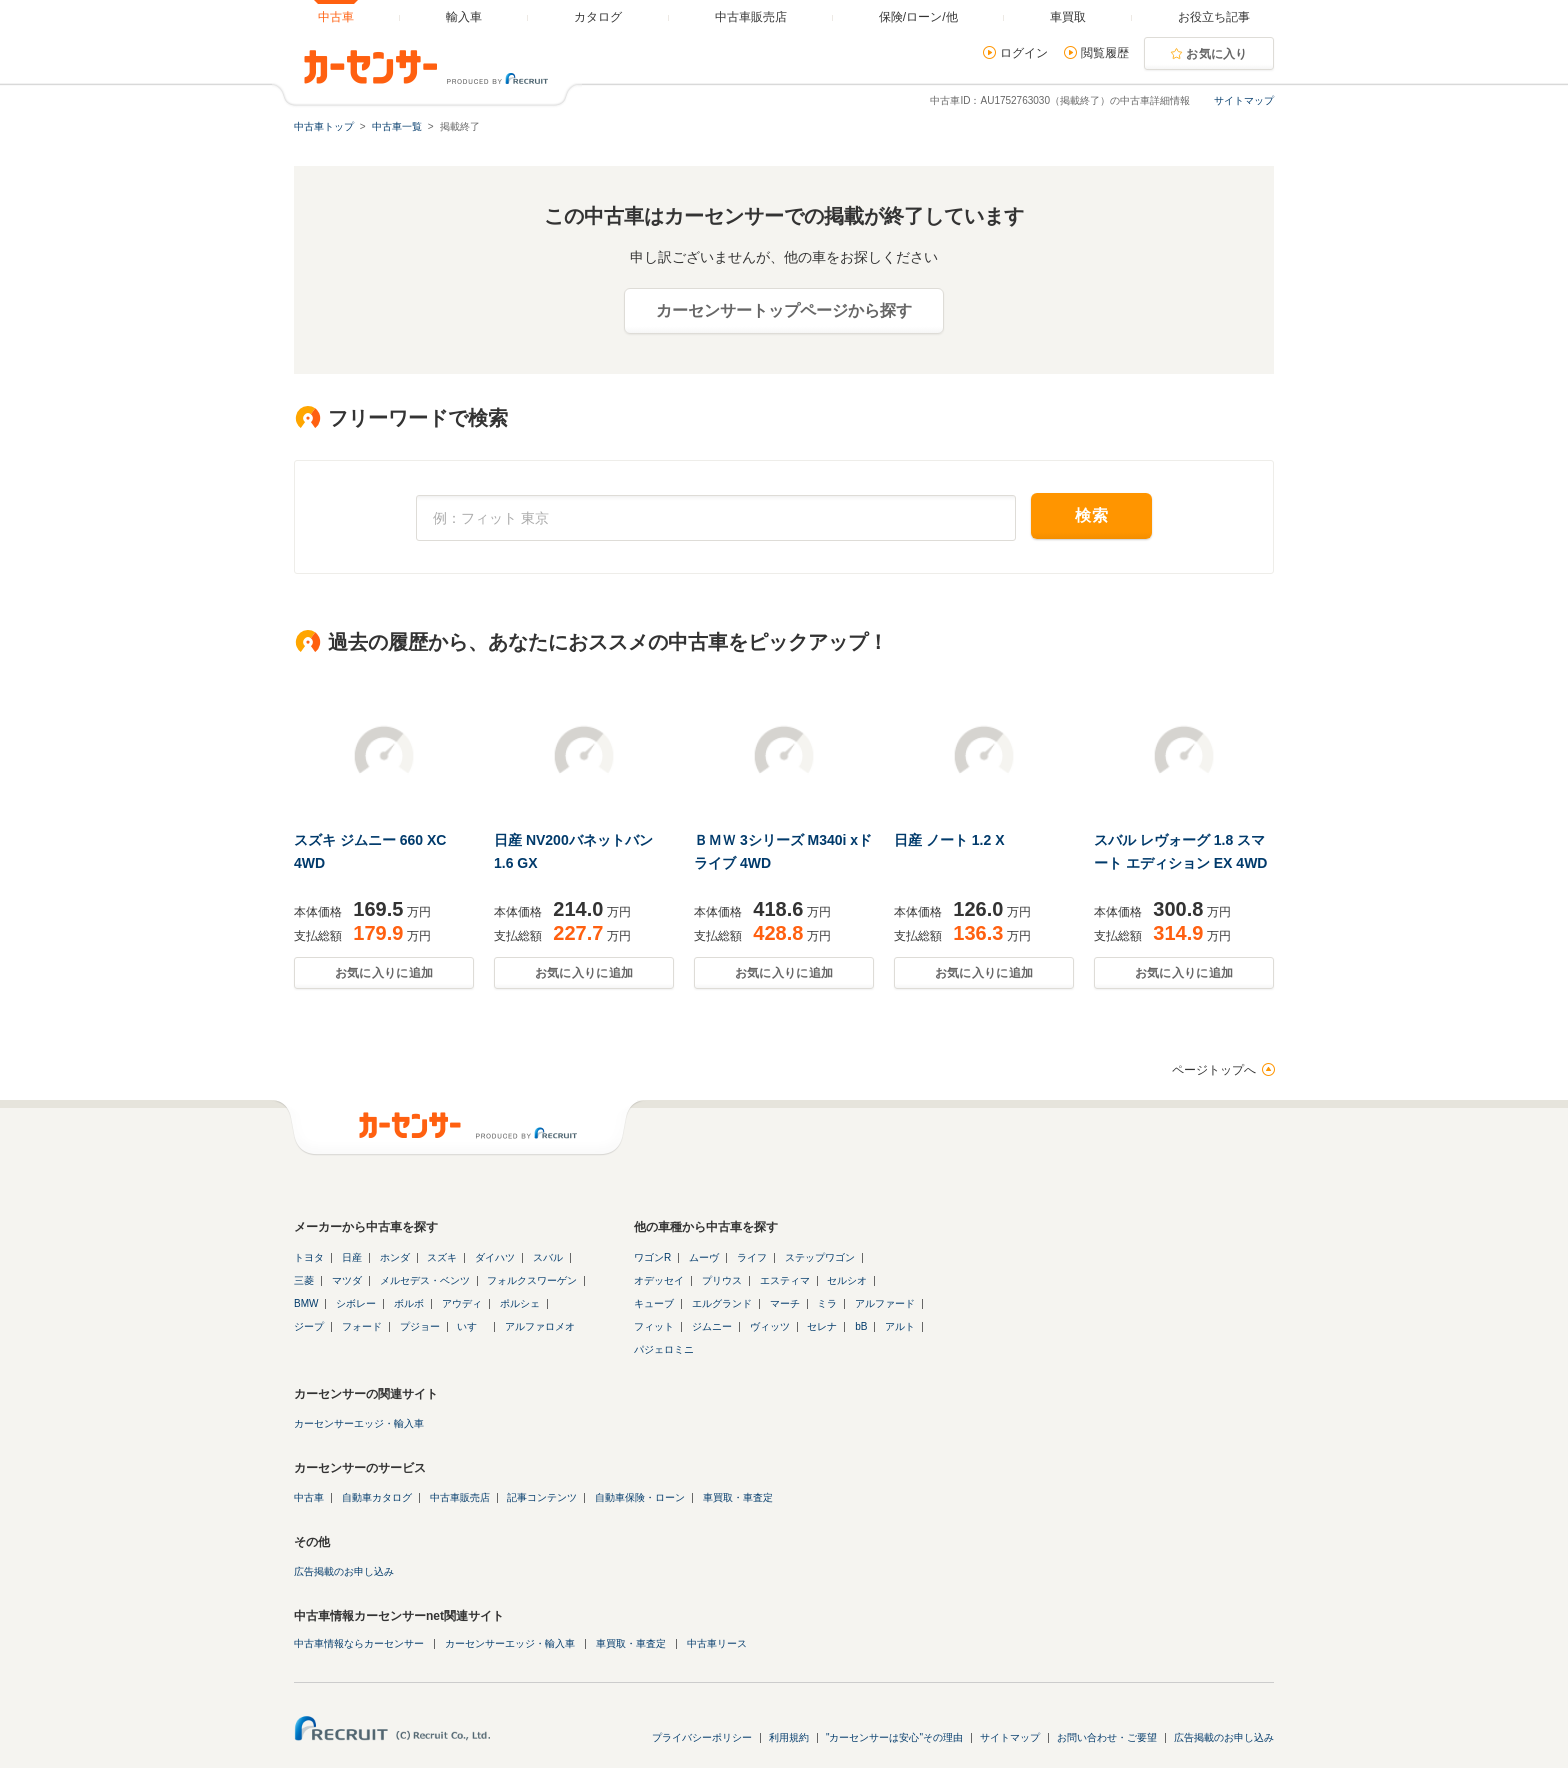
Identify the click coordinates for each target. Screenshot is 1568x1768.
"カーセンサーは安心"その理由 (894, 1737)
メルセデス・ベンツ (425, 1280)
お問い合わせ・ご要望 (1107, 1737)
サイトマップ (1244, 100)
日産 (352, 1257)
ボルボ (409, 1303)
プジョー (420, 1326)
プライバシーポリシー (702, 1737)
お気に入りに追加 (384, 973)
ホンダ (395, 1257)
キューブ (654, 1303)
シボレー (356, 1303)
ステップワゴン (820, 1257)
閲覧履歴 (1105, 53)
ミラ (827, 1303)
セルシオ (847, 1280)
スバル (548, 1257)
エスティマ (785, 1280)
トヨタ (309, 1257)
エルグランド (722, 1303)
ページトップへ (1214, 1070)
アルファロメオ (540, 1326)
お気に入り (1217, 54)
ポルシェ (520, 1303)
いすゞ (472, 1326)
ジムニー (712, 1326)
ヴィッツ (770, 1326)
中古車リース (717, 1643)
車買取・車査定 (738, 1497)
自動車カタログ (377, 1497)
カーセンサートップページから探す (784, 310)
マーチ (785, 1303)
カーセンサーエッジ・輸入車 (359, 1423)
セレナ (822, 1326)
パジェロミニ (664, 1349)
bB (861, 1326)
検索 (1091, 515)
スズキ (442, 1257)
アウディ (462, 1303)
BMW (306, 1303)
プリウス (722, 1280)
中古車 (309, 1497)
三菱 (304, 1280)
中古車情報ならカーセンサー (359, 1643)
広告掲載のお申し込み (344, 1571)
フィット (654, 1326)
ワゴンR (652, 1257)
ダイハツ (495, 1257)
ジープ (309, 1326)
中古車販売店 (460, 1497)
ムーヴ (704, 1257)
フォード (362, 1326)
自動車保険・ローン (640, 1497)
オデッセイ (659, 1280)
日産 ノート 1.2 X (949, 840)
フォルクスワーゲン (532, 1280)
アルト (900, 1326)
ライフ (752, 1257)
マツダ (347, 1280)
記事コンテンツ (542, 1497)
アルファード (885, 1303)
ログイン (1024, 53)
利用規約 (789, 1737)
